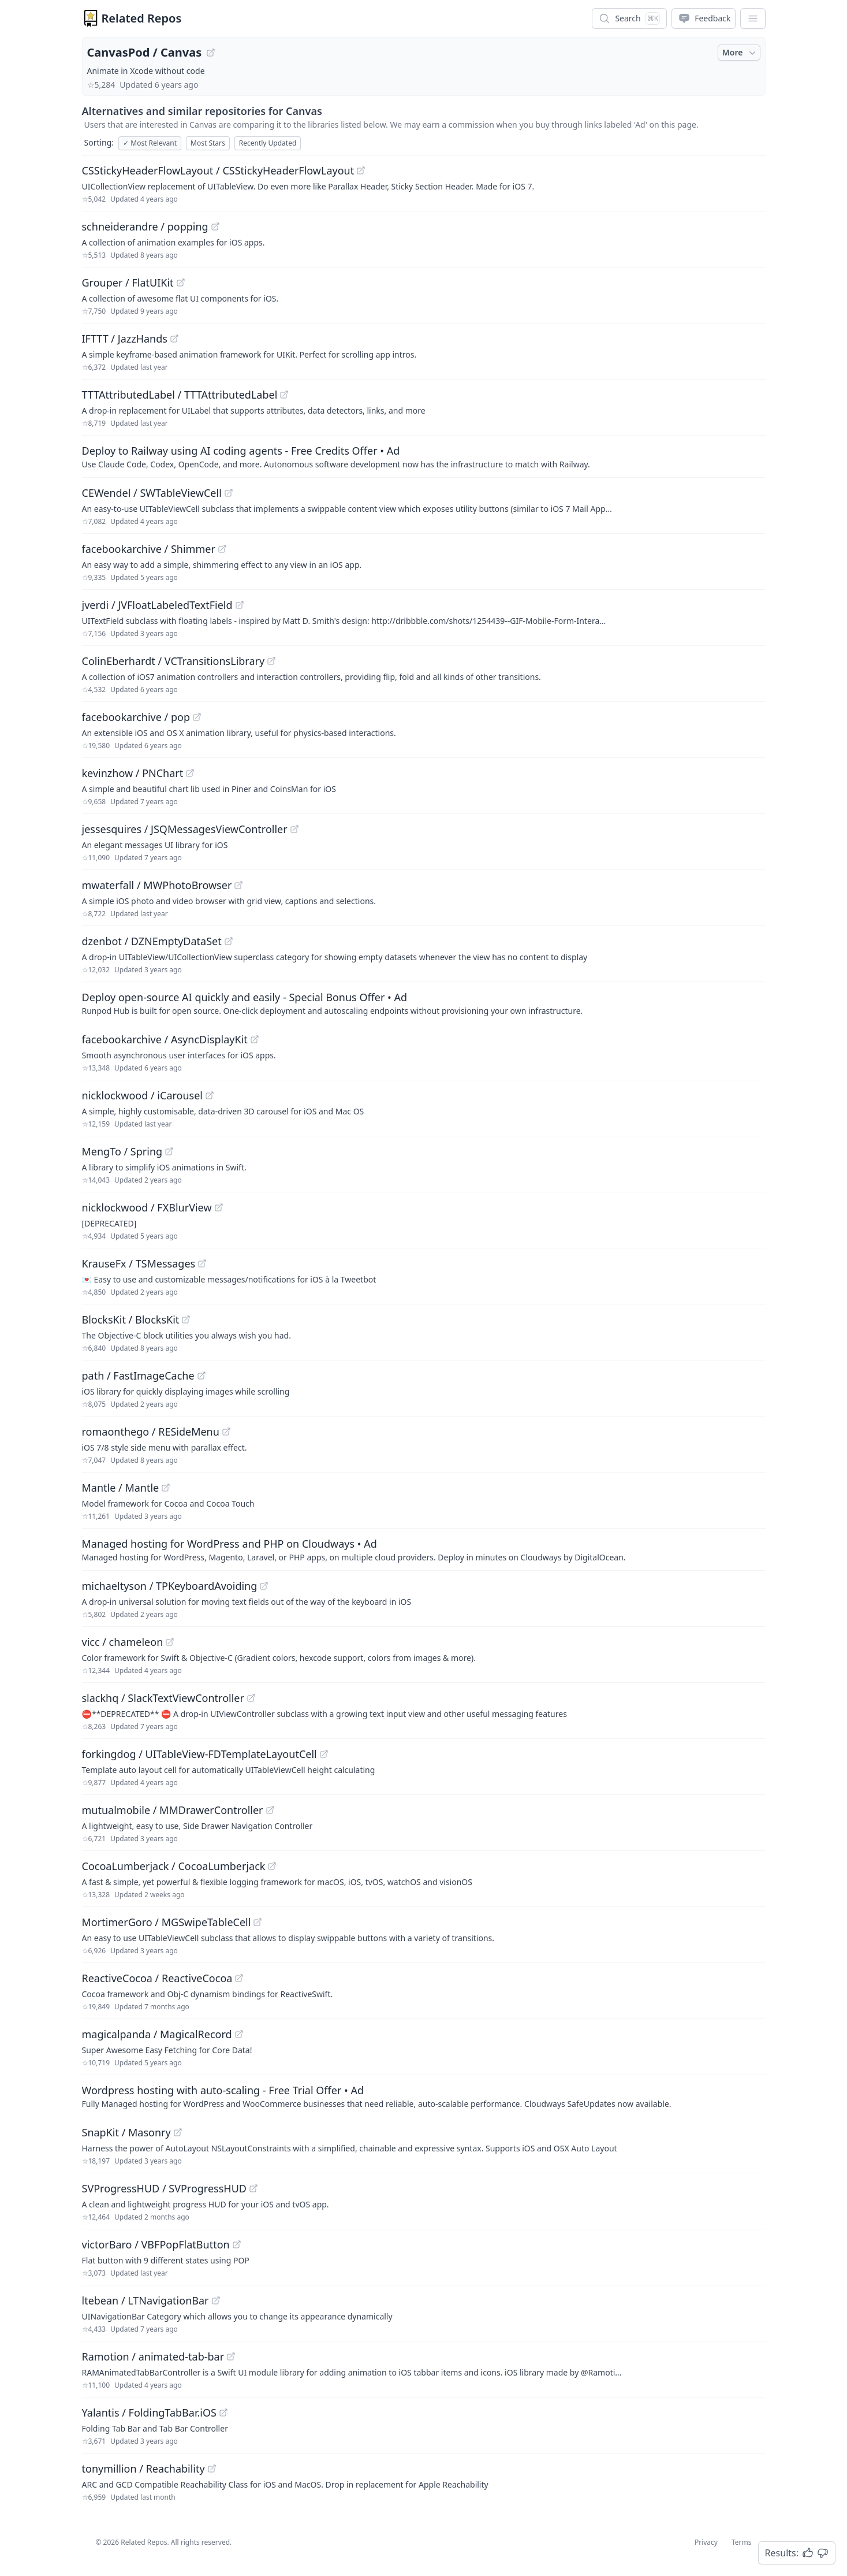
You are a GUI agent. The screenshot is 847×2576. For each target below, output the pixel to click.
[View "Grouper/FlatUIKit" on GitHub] (180, 282)
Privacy (706, 2542)
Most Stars (208, 143)
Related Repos (142, 18)
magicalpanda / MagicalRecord (157, 2034)
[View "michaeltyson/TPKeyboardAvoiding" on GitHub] (263, 1585)
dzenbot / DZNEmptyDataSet (152, 941)
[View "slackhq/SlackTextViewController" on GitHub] (251, 1698)
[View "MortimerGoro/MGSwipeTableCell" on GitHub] (257, 1922)
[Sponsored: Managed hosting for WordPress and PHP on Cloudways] (424, 1549)
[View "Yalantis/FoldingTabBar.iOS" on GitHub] (223, 2412)
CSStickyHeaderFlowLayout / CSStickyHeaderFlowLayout (218, 170)
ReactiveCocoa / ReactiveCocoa (157, 1978)
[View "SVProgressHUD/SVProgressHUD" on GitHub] (253, 2188)
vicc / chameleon (122, 1642)
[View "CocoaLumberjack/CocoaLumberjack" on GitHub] (272, 1866)
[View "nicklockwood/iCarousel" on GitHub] (209, 1095)
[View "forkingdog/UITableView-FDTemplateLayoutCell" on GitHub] (324, 1754)
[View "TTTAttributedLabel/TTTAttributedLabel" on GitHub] (284, 394)
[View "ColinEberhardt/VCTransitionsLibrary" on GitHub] (271, 661)
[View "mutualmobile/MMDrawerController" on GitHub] (270, 1810)
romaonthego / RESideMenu (150, 1431)
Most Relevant (150, 143)
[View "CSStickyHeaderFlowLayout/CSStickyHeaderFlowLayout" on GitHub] (360, 170)
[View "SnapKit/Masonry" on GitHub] (177, 2132)
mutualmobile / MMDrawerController (172, 1810)
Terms (742, 2542)
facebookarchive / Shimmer (148, 549)
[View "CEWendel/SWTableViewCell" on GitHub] (228, 492)
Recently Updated (268, 143)
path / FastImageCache (138, 1375)
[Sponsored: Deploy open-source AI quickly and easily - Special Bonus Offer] (424, 1003)
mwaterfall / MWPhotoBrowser (157, 885)
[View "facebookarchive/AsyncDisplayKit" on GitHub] (254, 1039)
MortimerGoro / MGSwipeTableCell (166, 1922)
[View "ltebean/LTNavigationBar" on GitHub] (216, 2300)
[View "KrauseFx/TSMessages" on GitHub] (202, 1263)
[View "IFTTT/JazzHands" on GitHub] (174, 338)
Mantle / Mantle (120, 1488)
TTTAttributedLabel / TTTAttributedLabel (180, 395)
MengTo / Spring (122, 1151)
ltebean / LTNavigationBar (145, 2300)
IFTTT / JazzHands (124, 338)
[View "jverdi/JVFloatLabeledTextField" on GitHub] (239, 604)
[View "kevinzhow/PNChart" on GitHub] (190, 773)
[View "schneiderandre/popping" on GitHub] (215, 226)
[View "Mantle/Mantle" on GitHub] (165, 1487)
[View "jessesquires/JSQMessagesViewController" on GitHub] (294, 829)
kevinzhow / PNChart (133, 773)
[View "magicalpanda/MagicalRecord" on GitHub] (239, 2034)
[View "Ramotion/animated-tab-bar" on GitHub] (231, 2356)
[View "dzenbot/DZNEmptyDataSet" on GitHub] (228, 941)
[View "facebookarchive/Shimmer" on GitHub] (222, 548)
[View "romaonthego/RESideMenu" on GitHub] (226, 1431)
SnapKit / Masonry (126, 2132)
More (740, 52)
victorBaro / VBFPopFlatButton (156, 2244)
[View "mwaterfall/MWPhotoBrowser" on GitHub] (238, 885)
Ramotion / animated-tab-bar (153, 2356)
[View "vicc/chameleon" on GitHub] (169, 1641)
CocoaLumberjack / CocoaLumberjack (174, 1866)
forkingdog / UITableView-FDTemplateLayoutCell (199, 1754)
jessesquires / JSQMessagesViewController (185, 829)
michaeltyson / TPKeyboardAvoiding (170, 1586)
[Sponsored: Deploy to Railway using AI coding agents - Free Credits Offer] (424, 456)
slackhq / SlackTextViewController (163, 1698)
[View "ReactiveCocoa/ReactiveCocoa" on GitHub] (239, 1978)
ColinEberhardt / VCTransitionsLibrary (173, 661)
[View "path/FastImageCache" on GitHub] (201, 1375)
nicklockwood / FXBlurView (147, 1207)
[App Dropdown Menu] (753, 18)
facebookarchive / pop (136, 717)
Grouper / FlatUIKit (128, 282)
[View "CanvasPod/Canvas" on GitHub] (210, 52)
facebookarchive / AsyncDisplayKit (165, 1039)
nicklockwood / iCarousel (142, 1095)
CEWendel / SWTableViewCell (152, 493)
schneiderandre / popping (145, 226)
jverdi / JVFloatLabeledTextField (157, 605)
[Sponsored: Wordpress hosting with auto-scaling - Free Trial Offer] (424, 2096)
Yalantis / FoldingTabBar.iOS (149, 2412)
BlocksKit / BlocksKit (131, 1319)
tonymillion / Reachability (143, 2468)
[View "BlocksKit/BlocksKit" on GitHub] (186, 1319)
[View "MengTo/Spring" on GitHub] (169, 1151)
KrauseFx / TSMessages (139, 1263)
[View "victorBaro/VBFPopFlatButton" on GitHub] (236, 2244)
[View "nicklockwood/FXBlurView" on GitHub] (218, 1207)
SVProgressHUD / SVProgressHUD (164, 2188)
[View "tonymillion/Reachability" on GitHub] (212, 2468)
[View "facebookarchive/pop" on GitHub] (197, 717)
